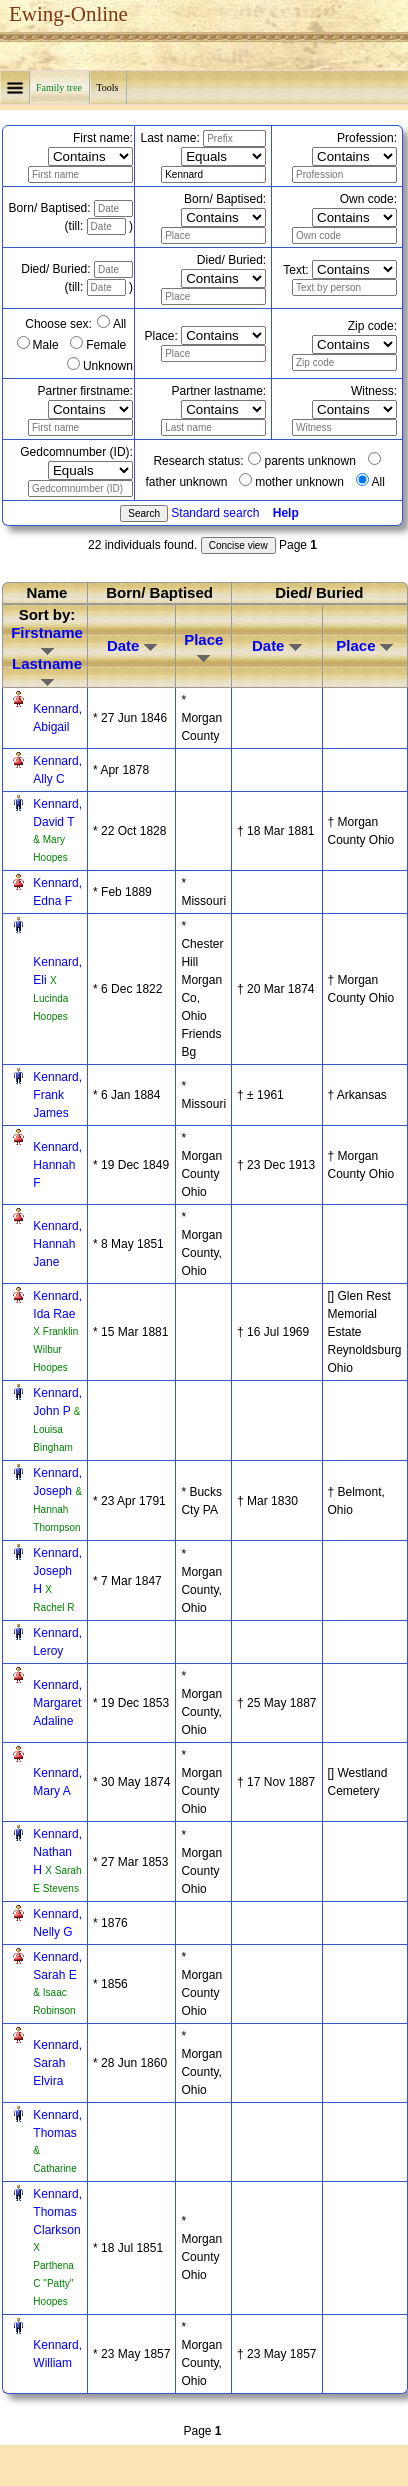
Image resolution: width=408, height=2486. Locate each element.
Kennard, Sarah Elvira (57, 2063)
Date (132, 645)
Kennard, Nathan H (57, 1852)
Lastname (47, 670)
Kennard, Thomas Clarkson (57, 2212)
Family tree (60, 87)
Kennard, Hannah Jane (57, 1244)
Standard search (215, 513)
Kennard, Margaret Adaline (57, 1703)
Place (203, 646)
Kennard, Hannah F (57, 1165)
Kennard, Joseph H (57, 1571)
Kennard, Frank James (57, 1095)
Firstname (47, 639)
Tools (108, 87)
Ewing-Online (68, 14)
